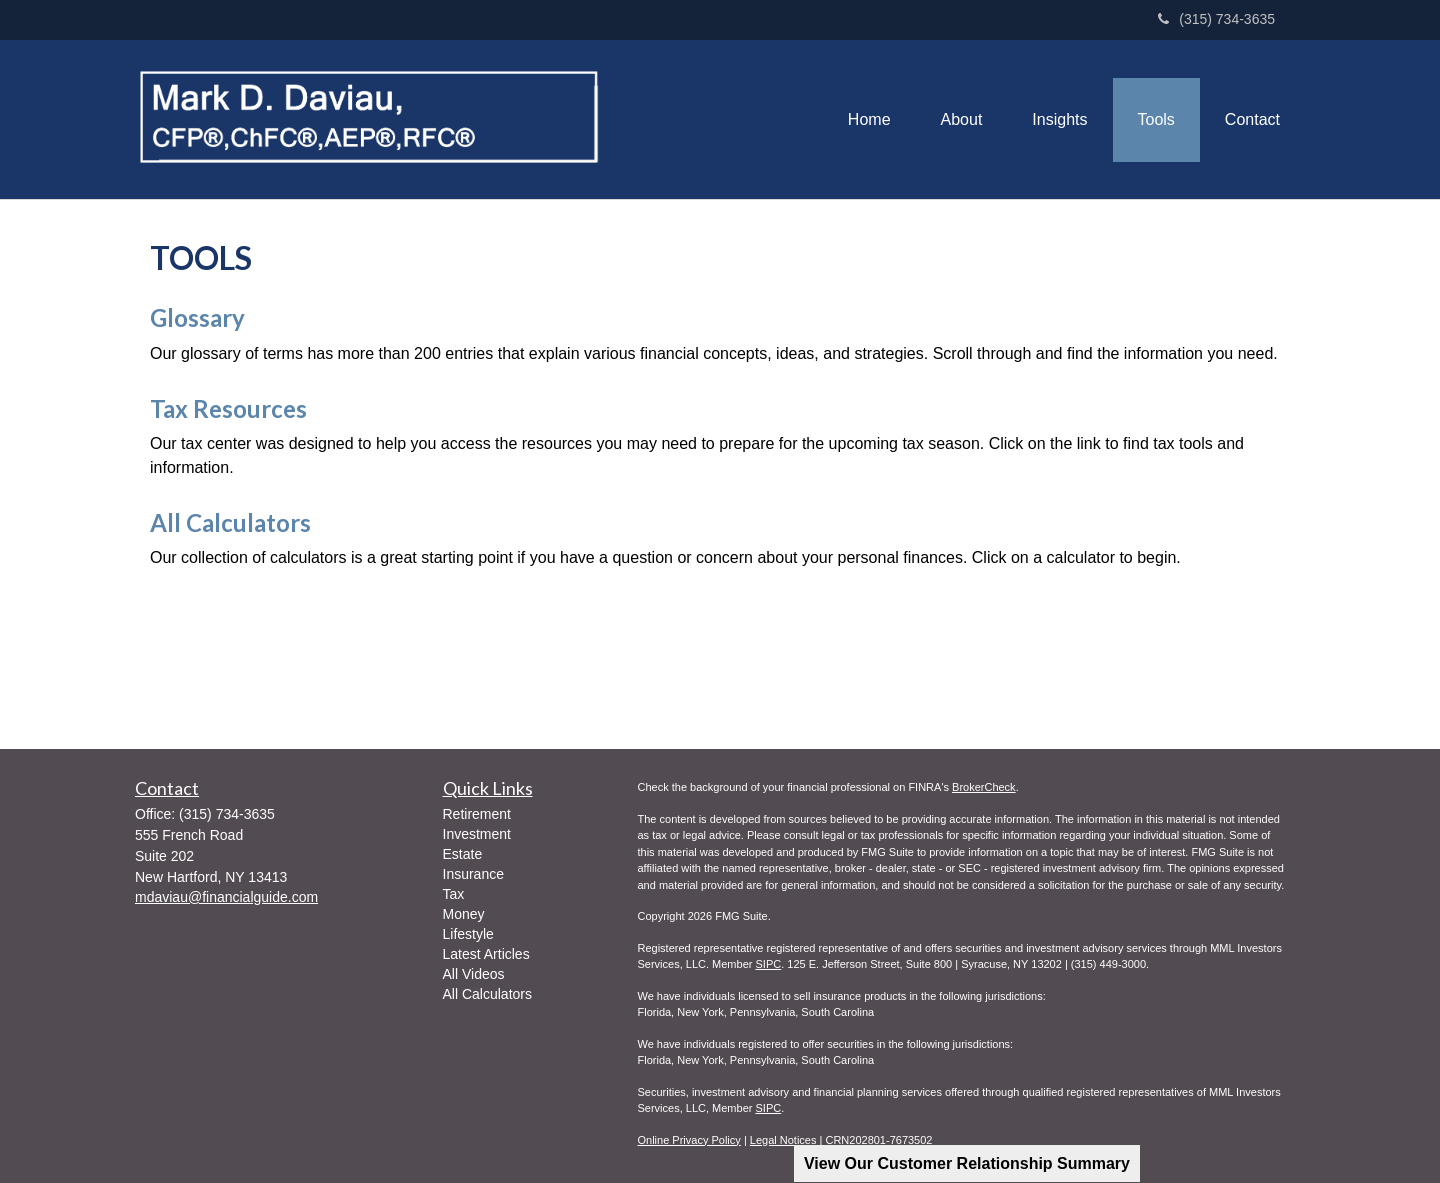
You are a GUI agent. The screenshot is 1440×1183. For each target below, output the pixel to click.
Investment (477, 834)
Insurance (473, 874)
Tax (454, 894)
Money (464, 914)
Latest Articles (486, 954)
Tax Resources (228, 408)
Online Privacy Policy (689, 1140)
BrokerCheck (984, 787)
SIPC (768, 964)
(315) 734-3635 (1216, 19)
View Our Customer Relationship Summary (967, 1163)
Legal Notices (783, 1140)
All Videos (474, 974)
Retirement (477, 814)
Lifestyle (468, 934)
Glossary (197, 317)
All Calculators (230, 522)
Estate (463, 854)
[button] (962, 120)
